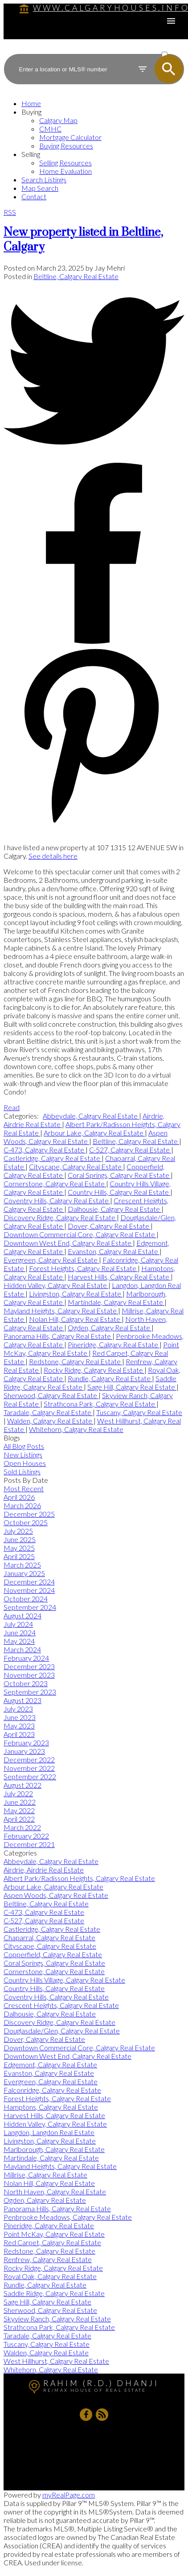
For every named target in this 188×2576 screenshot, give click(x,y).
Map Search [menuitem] (39, 188)
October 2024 (26, 1598)
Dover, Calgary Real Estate (109, 1226)
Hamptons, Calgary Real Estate (51, 2107)
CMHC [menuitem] (50, 128)
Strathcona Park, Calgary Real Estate (100, 1403)
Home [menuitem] (31, 103)
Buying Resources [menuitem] (66, 145)
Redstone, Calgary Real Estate (75, 1361)
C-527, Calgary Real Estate (130, 1149)
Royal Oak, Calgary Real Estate (50, 2276)
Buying (31, 111)
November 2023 (29, 1675)
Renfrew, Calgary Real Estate (48, 2259)
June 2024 (20, 1632)
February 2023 (26, 1742)
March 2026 (22, 1505)
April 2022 (19, 1819)
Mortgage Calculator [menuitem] (70, 137)
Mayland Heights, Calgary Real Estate (61, 1310)
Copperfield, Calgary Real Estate (53, 1954)
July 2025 (18, 1531)
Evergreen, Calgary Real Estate (51, 1259)
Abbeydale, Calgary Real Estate (91, 1115)
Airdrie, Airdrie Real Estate (44, 1869)
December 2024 (29, 1581)
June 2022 (20, 1802)
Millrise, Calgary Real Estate (45, 2174)
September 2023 (30, 1691)
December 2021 (29, 1844)
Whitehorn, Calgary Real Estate (76, 1429)
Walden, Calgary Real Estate (50, 1420)
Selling (30, 154)
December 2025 (29, 1514)
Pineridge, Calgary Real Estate (113, 1344)
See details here (53, 856)
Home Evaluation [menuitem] (65, 171)
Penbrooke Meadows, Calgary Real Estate (68, 2217)
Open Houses (25, 1463)
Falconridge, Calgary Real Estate (52, 2090)
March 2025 (22, 1564)
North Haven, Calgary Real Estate (55, 2191)
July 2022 (18, 1793)
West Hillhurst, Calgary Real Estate (56, 2361)
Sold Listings (22, 1471)
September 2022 (30, 1776)
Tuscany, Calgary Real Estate (139, 1412)
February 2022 (26, 1835)
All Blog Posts (24, 1446)
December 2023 (29, 1666)
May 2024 (19, 1641)
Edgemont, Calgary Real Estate (50, 2064)
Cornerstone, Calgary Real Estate (55, 1183)
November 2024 (29, 1590)
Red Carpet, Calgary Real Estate (52, 2242)
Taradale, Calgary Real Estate (48, 1412)
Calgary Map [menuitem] (58, 120)
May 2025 (19, 1547)
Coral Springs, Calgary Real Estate (119, 1175)
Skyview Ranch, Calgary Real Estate (57, 2318)
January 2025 (24, 1573)
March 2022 (22, 1827)
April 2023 (19, 1734)
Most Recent (24, 1488)
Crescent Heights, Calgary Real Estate (61, 2005)
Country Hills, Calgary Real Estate (119, 1192)
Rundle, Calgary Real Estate (110, 1378)
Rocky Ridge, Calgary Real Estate (94, 1370)
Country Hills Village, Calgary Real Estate (64, 1979)
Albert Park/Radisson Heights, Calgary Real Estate (79, 1878)
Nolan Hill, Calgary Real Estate (75, 1319)
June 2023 (20, 1717)
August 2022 (22, 1785)
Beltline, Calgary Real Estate (76, 276)
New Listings (23, 1454)
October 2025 (26, 1522)
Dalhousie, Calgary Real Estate (114, 1209)
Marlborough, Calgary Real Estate (54, 2149)
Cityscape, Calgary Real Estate (76, 1166)
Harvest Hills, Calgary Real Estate (119, 1276)
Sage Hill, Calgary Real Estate (131, 1387)
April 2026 (19, 1497)
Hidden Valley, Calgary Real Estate (56, 1285)
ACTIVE (172, 46)
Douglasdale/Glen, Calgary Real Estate (62, 2030)
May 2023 (19, 1725)
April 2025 (19, 1556)
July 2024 (18, 1624)
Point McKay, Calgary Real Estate (54, 2234)
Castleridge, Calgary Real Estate (53, 1158)
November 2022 (29, 1768)
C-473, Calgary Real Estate (45, 1149)
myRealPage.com (68, 2494)
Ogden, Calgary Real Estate (109, 1327)
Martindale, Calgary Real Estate (116, 1302)
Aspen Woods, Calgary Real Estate (86, 1136)
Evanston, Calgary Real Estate (113, 1251)
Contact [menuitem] (33, 196)
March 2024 (22, 1649)
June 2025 (20, 1539)
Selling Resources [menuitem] (65, 162)
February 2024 (26, 1658)
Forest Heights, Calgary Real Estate (83, 1268)
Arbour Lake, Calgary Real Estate (94, 1132)
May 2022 (19, 1810)
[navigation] (94, 150)
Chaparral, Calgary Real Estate (49, 1937)
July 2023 (18, 1708)
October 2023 (26, 1683)
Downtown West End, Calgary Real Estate (68, 1243)
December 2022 (29, 1759)
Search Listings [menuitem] (43, 179)
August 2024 (22, 1615)
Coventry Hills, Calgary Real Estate (57, 1200)
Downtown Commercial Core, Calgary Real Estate (80, 1234)
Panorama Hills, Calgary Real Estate (58, 1336)
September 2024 (30, 1607)
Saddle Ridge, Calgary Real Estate (54, 2293)
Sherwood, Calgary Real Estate (51, 1395)
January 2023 (24, 1751)
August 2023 (22, 1700)
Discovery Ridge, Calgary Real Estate (60, 1217)
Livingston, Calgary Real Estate (76, 1293)
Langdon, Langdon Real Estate (49, 2132)
